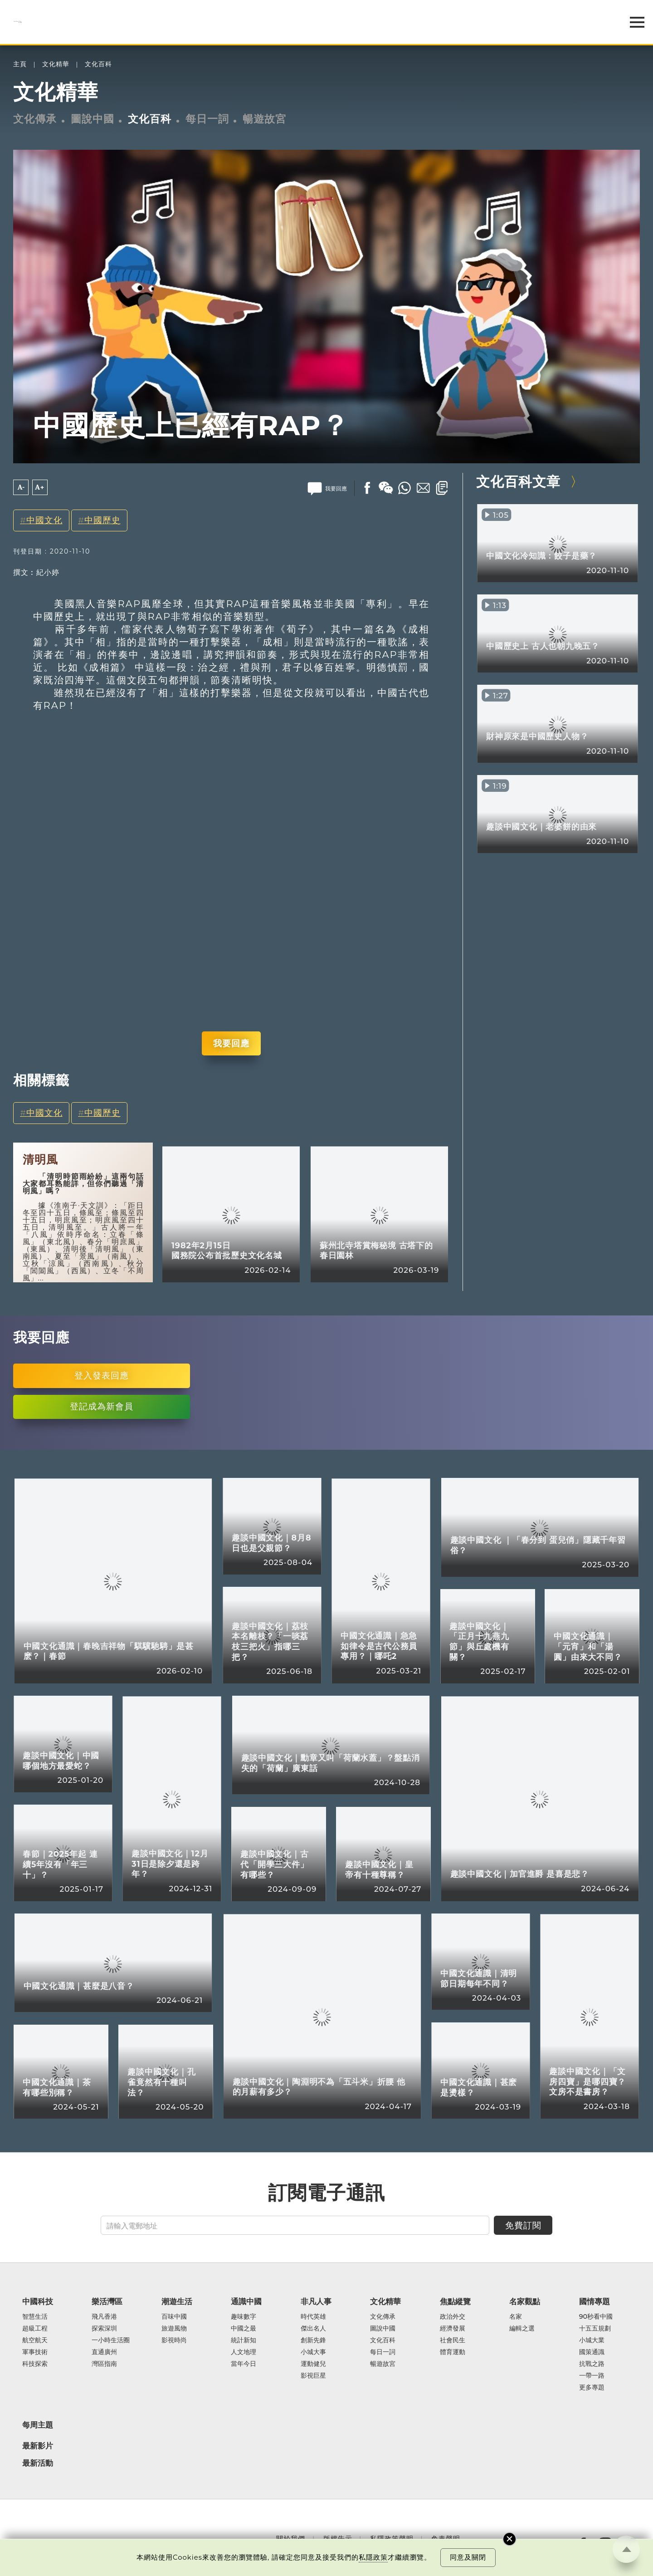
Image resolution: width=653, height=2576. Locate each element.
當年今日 (243, 2364)
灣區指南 (104, 2364)
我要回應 (231, 1043)
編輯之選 (522, 2328)
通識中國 (246, 2301)
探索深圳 (104, 2328)
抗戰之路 (591, 2364)
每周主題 (37, 2424)
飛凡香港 (104, 2317)
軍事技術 (35, 2352)
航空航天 (35, 2340)
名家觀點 (524, 2301)
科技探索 (35, 2364)
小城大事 (313, 2352)
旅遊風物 (174, 2328)
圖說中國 (92, 119)
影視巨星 (313, 2376)
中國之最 (243, 2328)
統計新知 (243, 2340)
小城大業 (591, 2340)
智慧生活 (35, 2317)
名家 (515, 2317)
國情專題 (594, 2301)
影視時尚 (174, 2340)
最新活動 (37, 2463)
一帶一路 (591, 2376)
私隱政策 (373, 2557)
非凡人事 (316, 2301)
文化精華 (55, 64)
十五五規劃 (595, 2328)
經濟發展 (452, 2328)
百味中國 (174, 2317)
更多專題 (591, 2387)
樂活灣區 (107, 2301)
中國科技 (37, 2301)
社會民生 (452, 2340)
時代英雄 (313, 2317)
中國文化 (44, 520)
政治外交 (452, 2317)
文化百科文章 (518, 481)
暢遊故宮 (264, 119)
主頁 (20, 64)
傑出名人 (313, 2328)
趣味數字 (243, 2317)
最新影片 (37, 2446)
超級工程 (35, 2328)
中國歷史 (102, 520)
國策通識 (591, 2352)
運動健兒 (313, 2364)
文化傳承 (35, 119)
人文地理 (243, 2352)
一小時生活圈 (111, 2340)
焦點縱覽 (455, 2301)
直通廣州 (104, 2352)
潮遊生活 (176, 2301)
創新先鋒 (313, 2340)
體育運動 (452, 2352)
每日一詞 (207, 119)
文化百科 (98, 64)
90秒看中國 (596, 2317)
